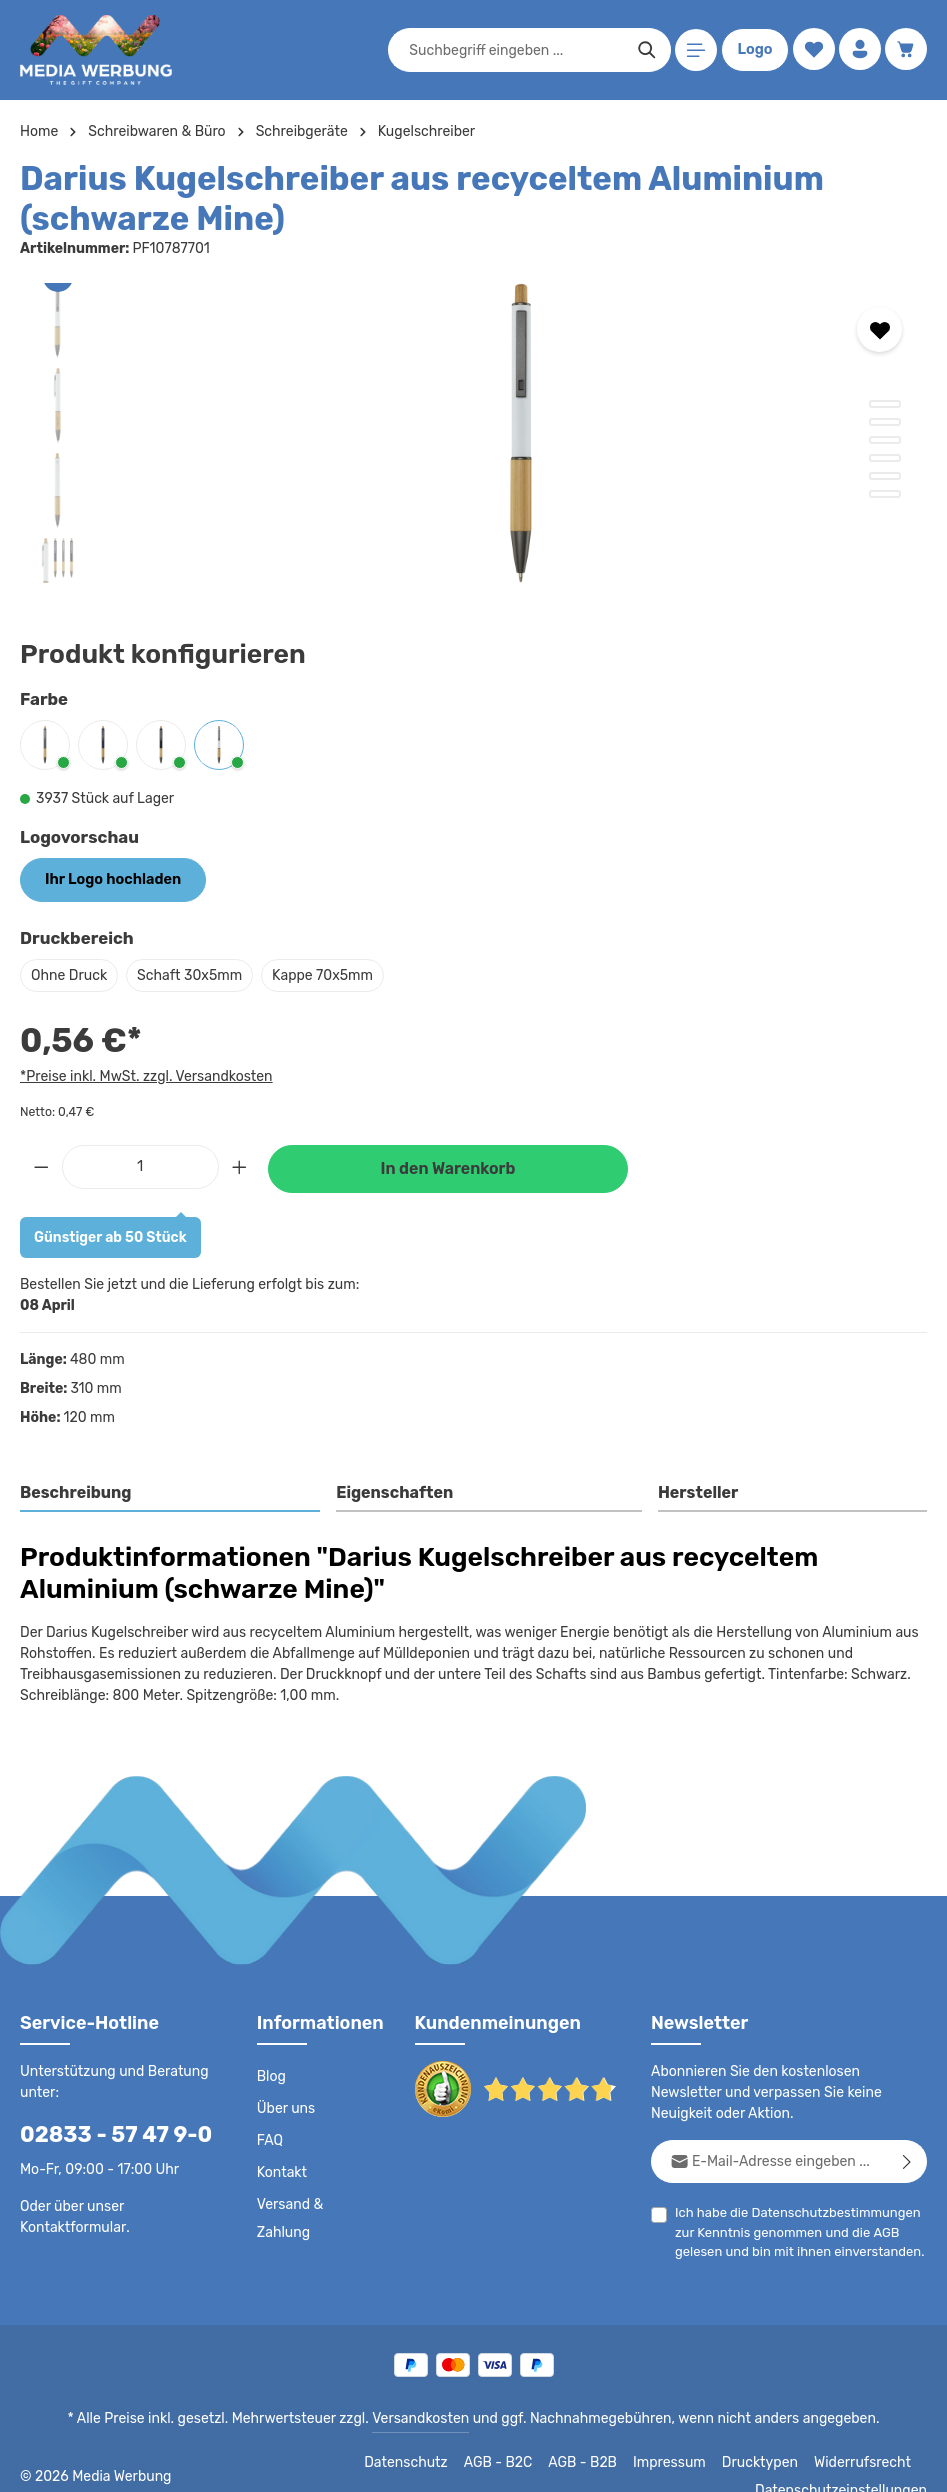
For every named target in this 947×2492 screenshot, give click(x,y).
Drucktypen (608, 2462)
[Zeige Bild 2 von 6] (885, 422)
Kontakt (280, 2172)
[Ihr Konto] (858, 50)
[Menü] (694, 50)
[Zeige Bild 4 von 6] (885, 458)
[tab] (171, 1493)
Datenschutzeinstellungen (847, 2462)
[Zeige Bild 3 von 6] (885, 440)
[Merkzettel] (811, 50)
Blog (271, 2076)
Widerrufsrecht (705, 2462)
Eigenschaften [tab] (392, 1491)
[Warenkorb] (905, 50)
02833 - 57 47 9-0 (105, 2133)
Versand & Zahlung (289, 2218)
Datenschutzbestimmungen (829, 2211)
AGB (879, 2231)
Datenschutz (263, 2462)
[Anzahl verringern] (41, 1165)
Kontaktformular (69, 2226)
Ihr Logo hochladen (110, 879)
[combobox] (515, 50)
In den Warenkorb (448, 1167)
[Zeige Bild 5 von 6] (885, 476)
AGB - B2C (352, 2462)
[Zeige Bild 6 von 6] (885, 494)
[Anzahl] (140, 1165)
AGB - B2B (437, 2462)
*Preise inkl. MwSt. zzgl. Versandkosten (143, 1075)
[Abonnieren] (907, 2160)
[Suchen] (645, 50)
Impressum (522, 2462)
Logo (753, 50)
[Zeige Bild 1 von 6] (885, 404)
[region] (473, 433)
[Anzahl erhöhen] (240, 1165)
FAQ (271, 2140)
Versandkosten (424, 2418)
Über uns (285, 2108)
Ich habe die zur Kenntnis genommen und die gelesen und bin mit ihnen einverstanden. (793, 2230)
